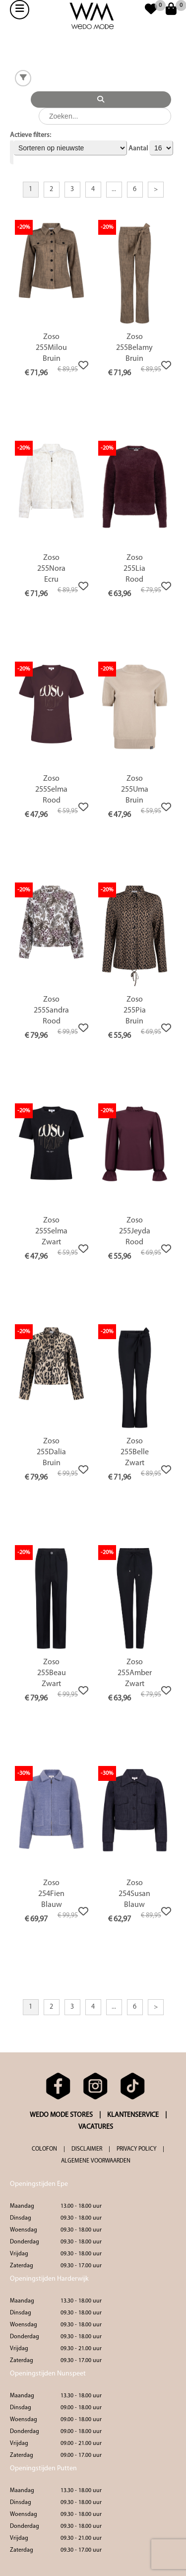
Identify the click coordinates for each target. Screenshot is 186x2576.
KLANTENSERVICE (133, 2115)
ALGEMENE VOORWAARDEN (95, 2161)
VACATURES (95, 2127)
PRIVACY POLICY (136, 2149)
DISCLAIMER (86, 2149)
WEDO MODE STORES (61, 2115)
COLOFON (44, 2149)
